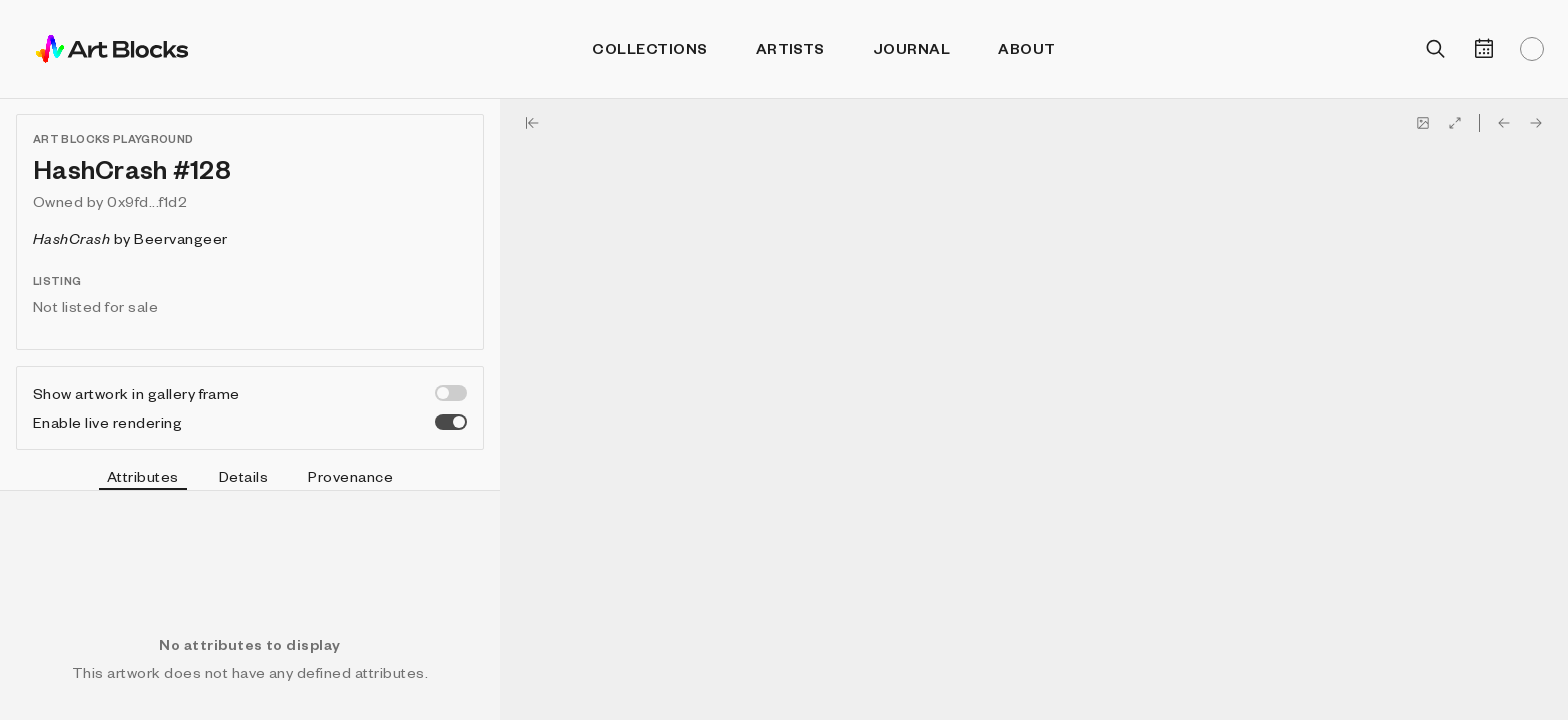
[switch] (451, 393)
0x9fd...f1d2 (147, 201)
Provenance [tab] (350, 476)
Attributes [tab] (143, 479)
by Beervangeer (130, 238)
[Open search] (1436, 49)
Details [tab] (243, 476)
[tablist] (250, 479)
